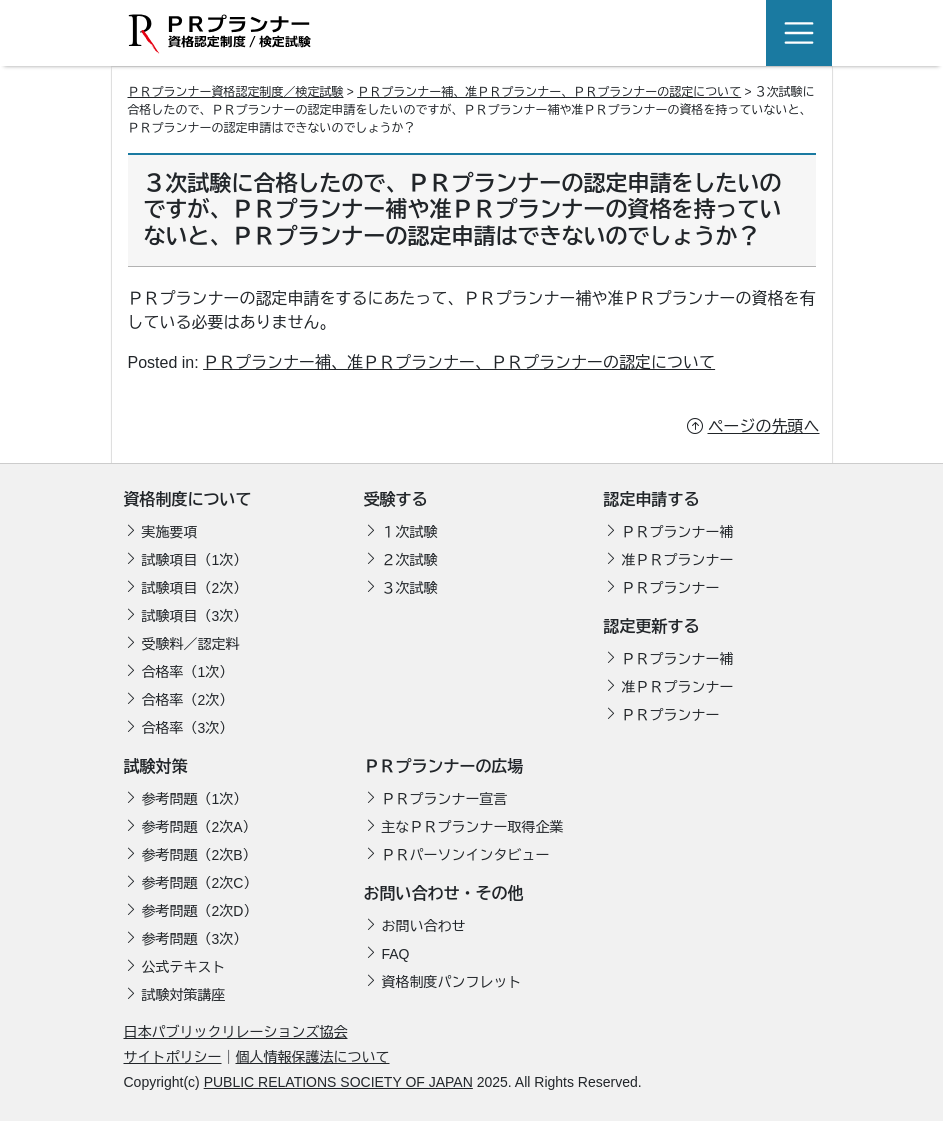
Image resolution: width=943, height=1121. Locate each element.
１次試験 (410, 532)
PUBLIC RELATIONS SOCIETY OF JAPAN (338, 1082)
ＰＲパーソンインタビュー (466, 855)
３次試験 (410, 588)
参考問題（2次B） (199, 855)
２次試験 (410, 560)
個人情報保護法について (313, 1057)
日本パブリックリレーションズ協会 (236, 1032)
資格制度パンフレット (452, 982)
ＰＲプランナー (671, 588)
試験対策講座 (184, 995)
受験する (396, 499)
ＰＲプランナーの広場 (444, 766)
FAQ (396, 954)
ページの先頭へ (764, 426)
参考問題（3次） (195, 939)
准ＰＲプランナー (678, 560)
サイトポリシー (173, 1057)
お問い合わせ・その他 (444, 893)
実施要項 (170, 532)
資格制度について (188, 499)
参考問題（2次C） (200, 883)
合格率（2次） (188, 700)
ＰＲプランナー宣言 (445, 799)
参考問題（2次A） (199, 827)
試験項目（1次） (195, 560)
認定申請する (652, 499)
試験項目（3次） (195, 616)
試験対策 (156, 766)
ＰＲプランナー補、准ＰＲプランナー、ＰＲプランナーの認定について (459, 362)
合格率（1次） (188, 672)
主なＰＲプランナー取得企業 (473, 827)
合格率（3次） (188, 728)
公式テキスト (184, 967)
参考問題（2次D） (200, 911)
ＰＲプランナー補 (678, 532)
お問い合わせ (424, 926)
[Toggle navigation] (799, 33)
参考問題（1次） (195, 799)
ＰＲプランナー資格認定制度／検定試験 (236, 92)
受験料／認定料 (191, 644)
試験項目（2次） (195, 588)
